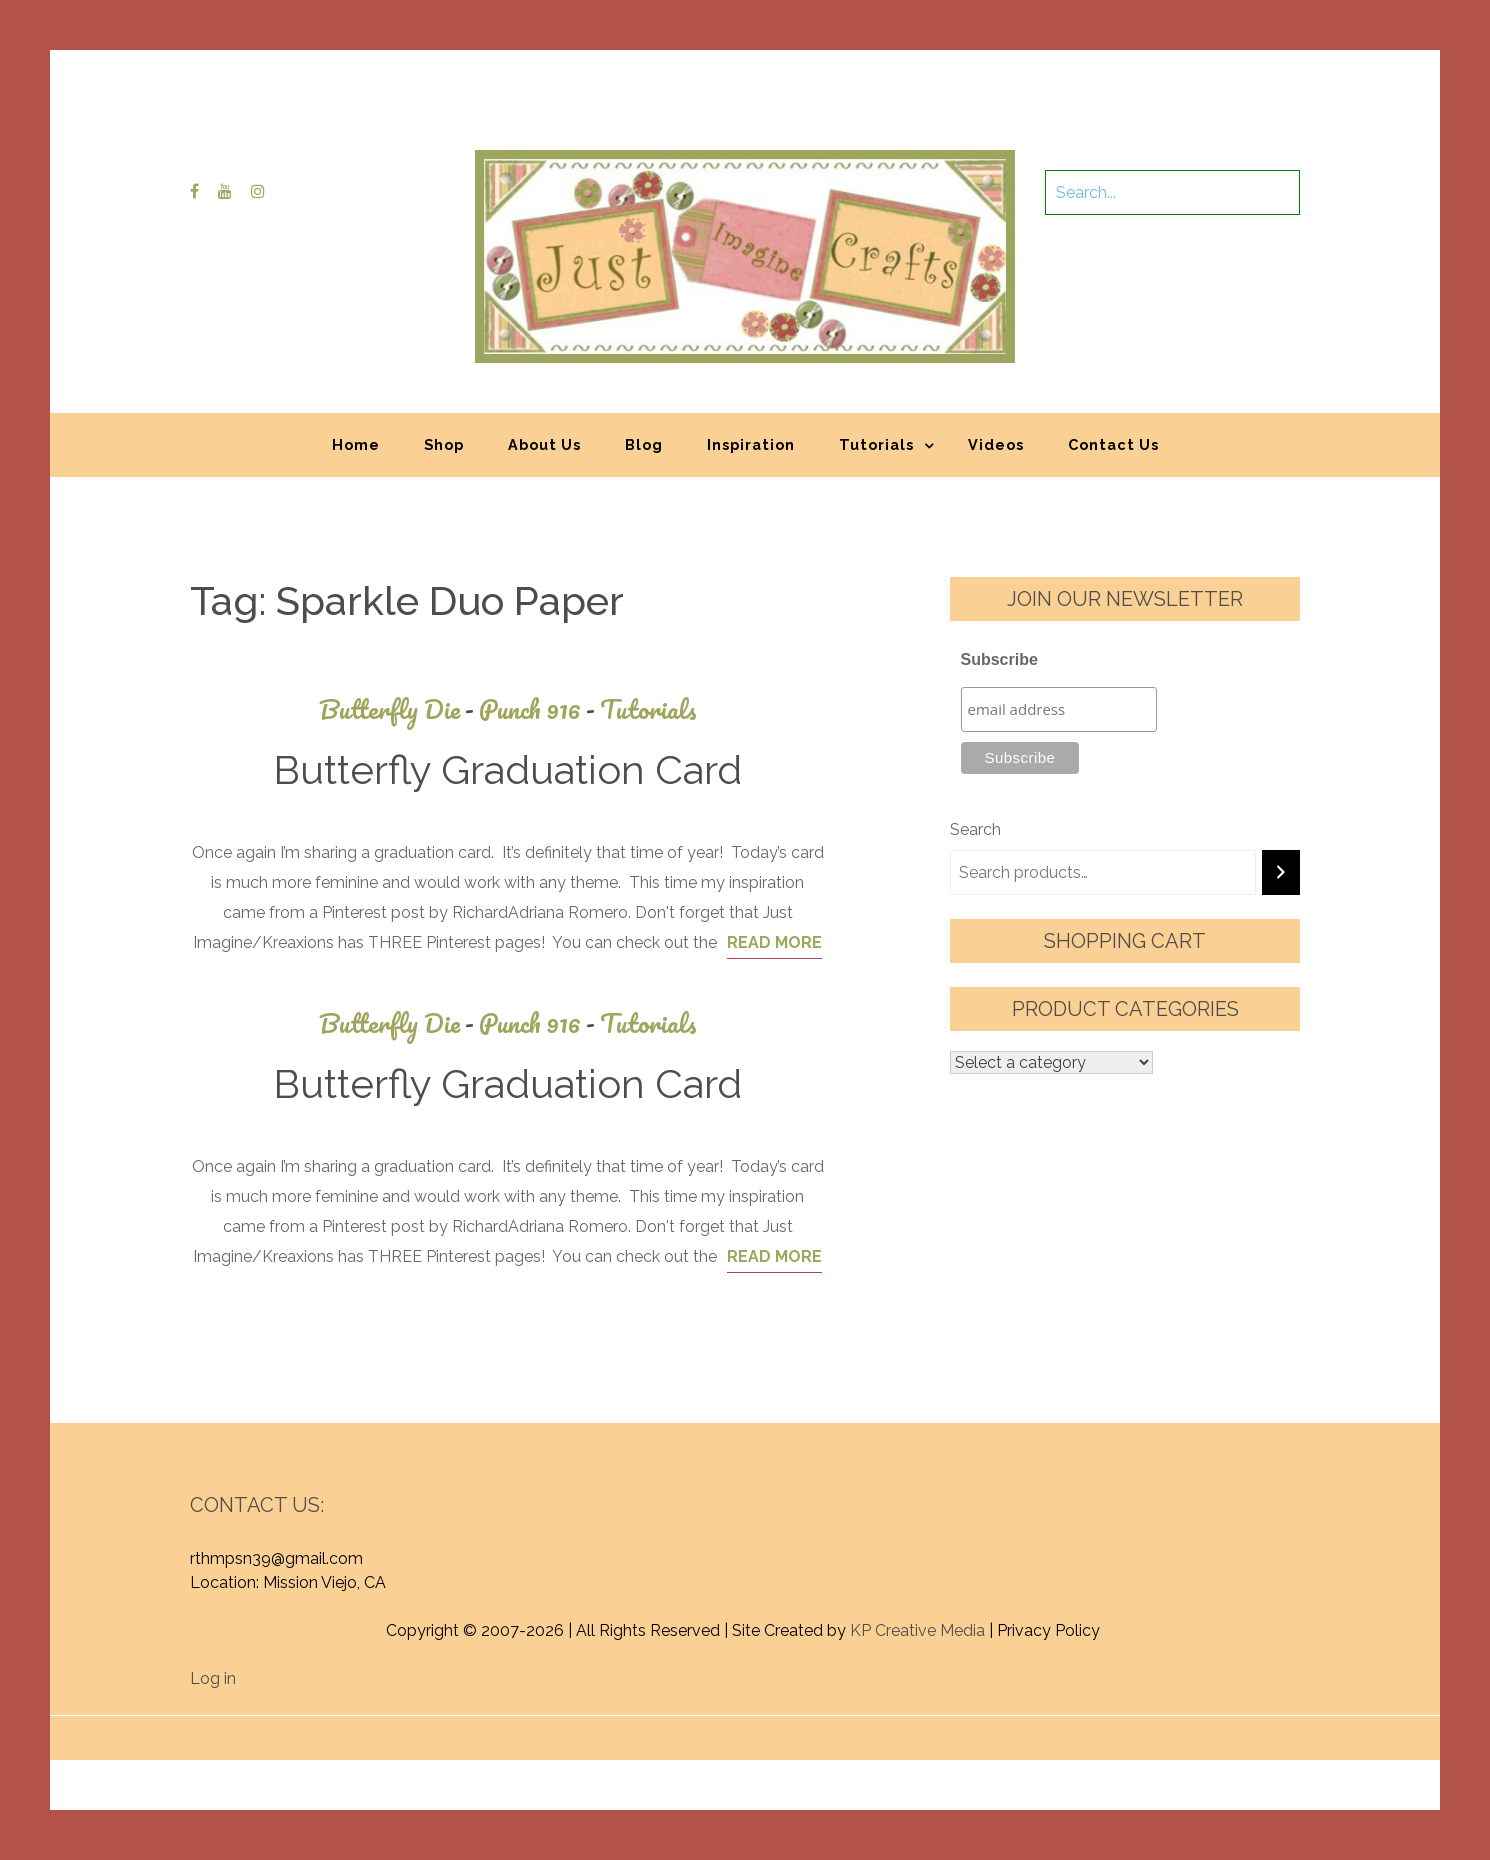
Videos (996, 444)
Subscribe (999, 659)
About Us (544, 444)
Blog (644, 444)
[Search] (1281, 872)
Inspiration (751, 444)
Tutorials (876, 444)
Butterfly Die (399, 709)
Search (975, 829)
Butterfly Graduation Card (507, 769)
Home (356, 444)
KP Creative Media (917, 1630)
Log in (213, 1678)
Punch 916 (539, 709)
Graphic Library (954, 1727)
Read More (774, 942)
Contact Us (1113, 444)
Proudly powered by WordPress (597, 1727)
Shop (444, 444)
